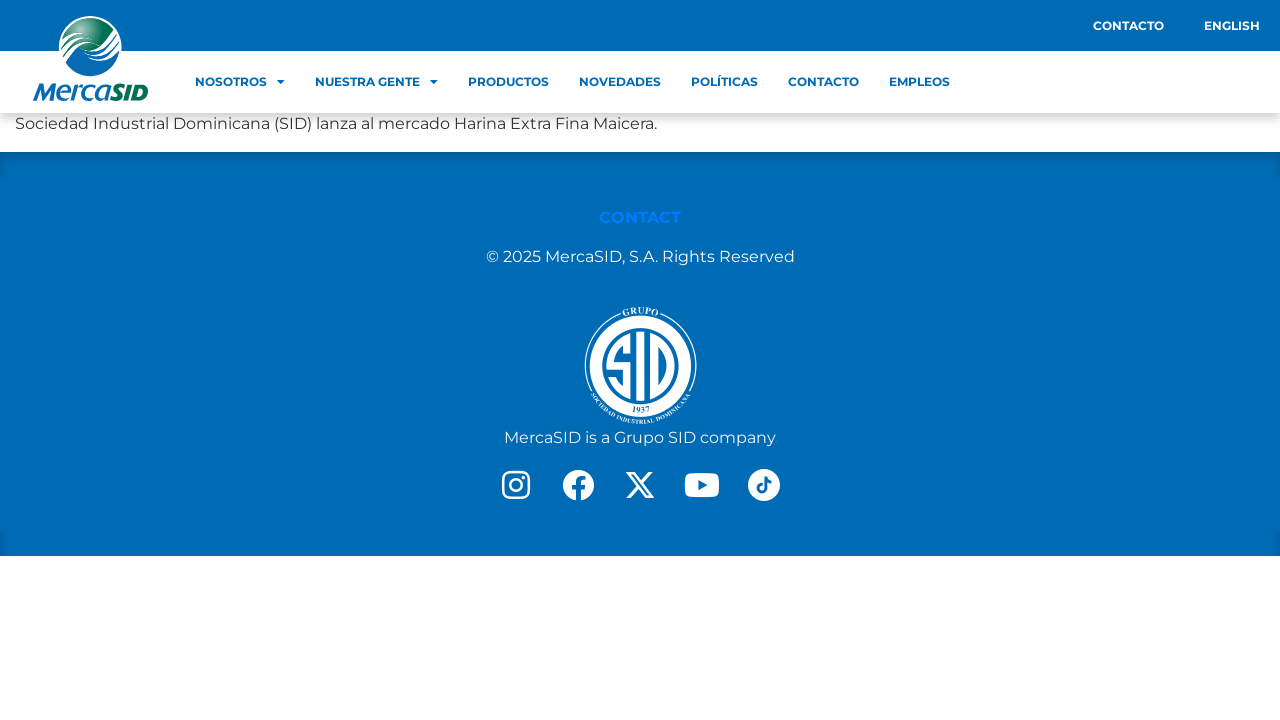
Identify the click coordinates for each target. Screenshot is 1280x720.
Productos (508, 81)
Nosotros (240, 82)
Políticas (724, 81)
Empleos (919, 81)
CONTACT (640, 217)
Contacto (1128, 25)
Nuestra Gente (376, 82)
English (1232, 25)
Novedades (620, 81)
